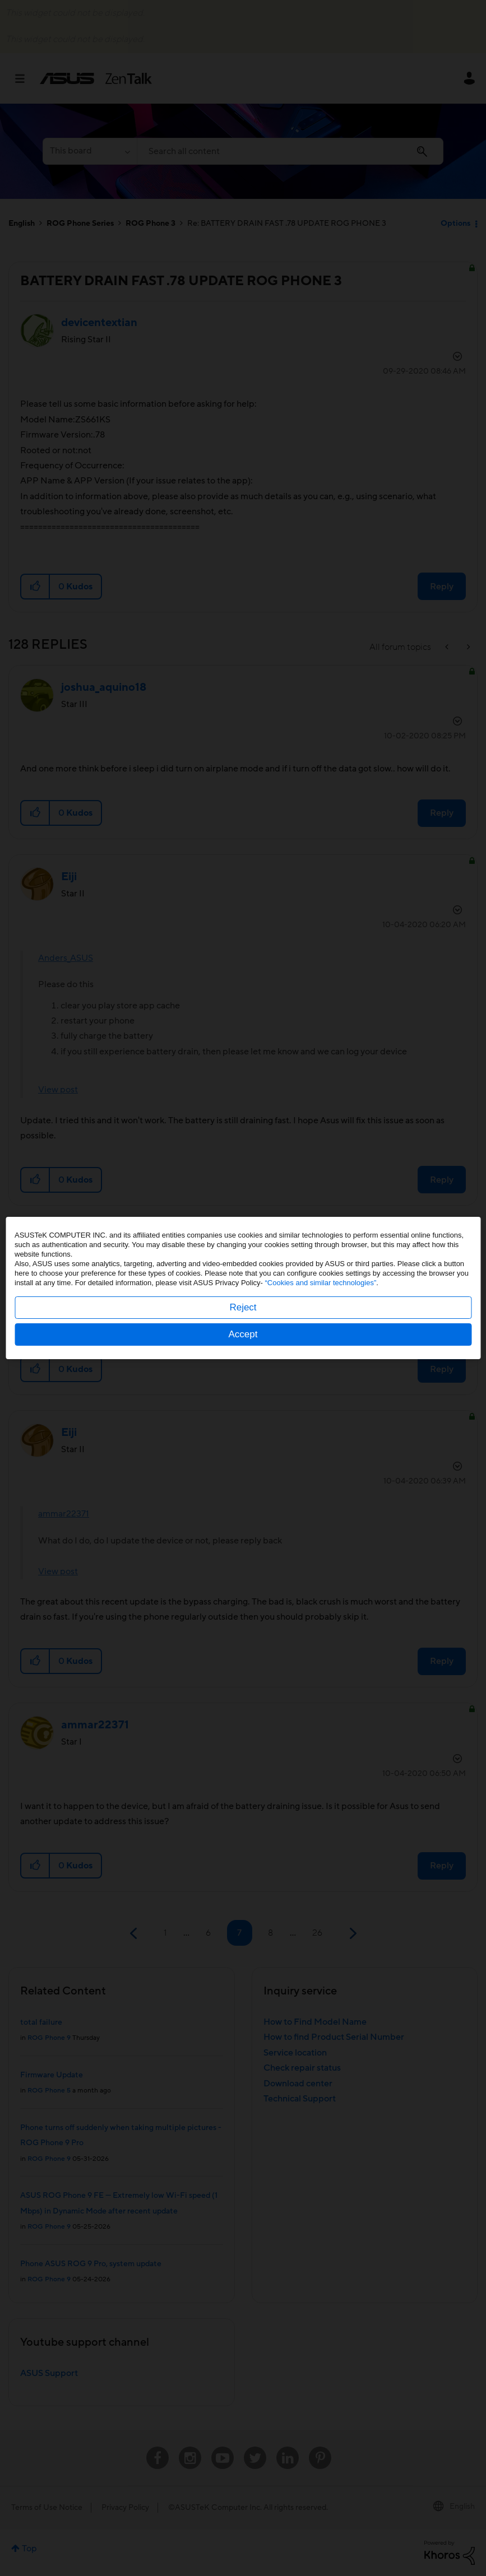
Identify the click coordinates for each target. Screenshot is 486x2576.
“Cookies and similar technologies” (321, 1282)
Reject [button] (242, 1307)
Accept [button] (243, 1334)
